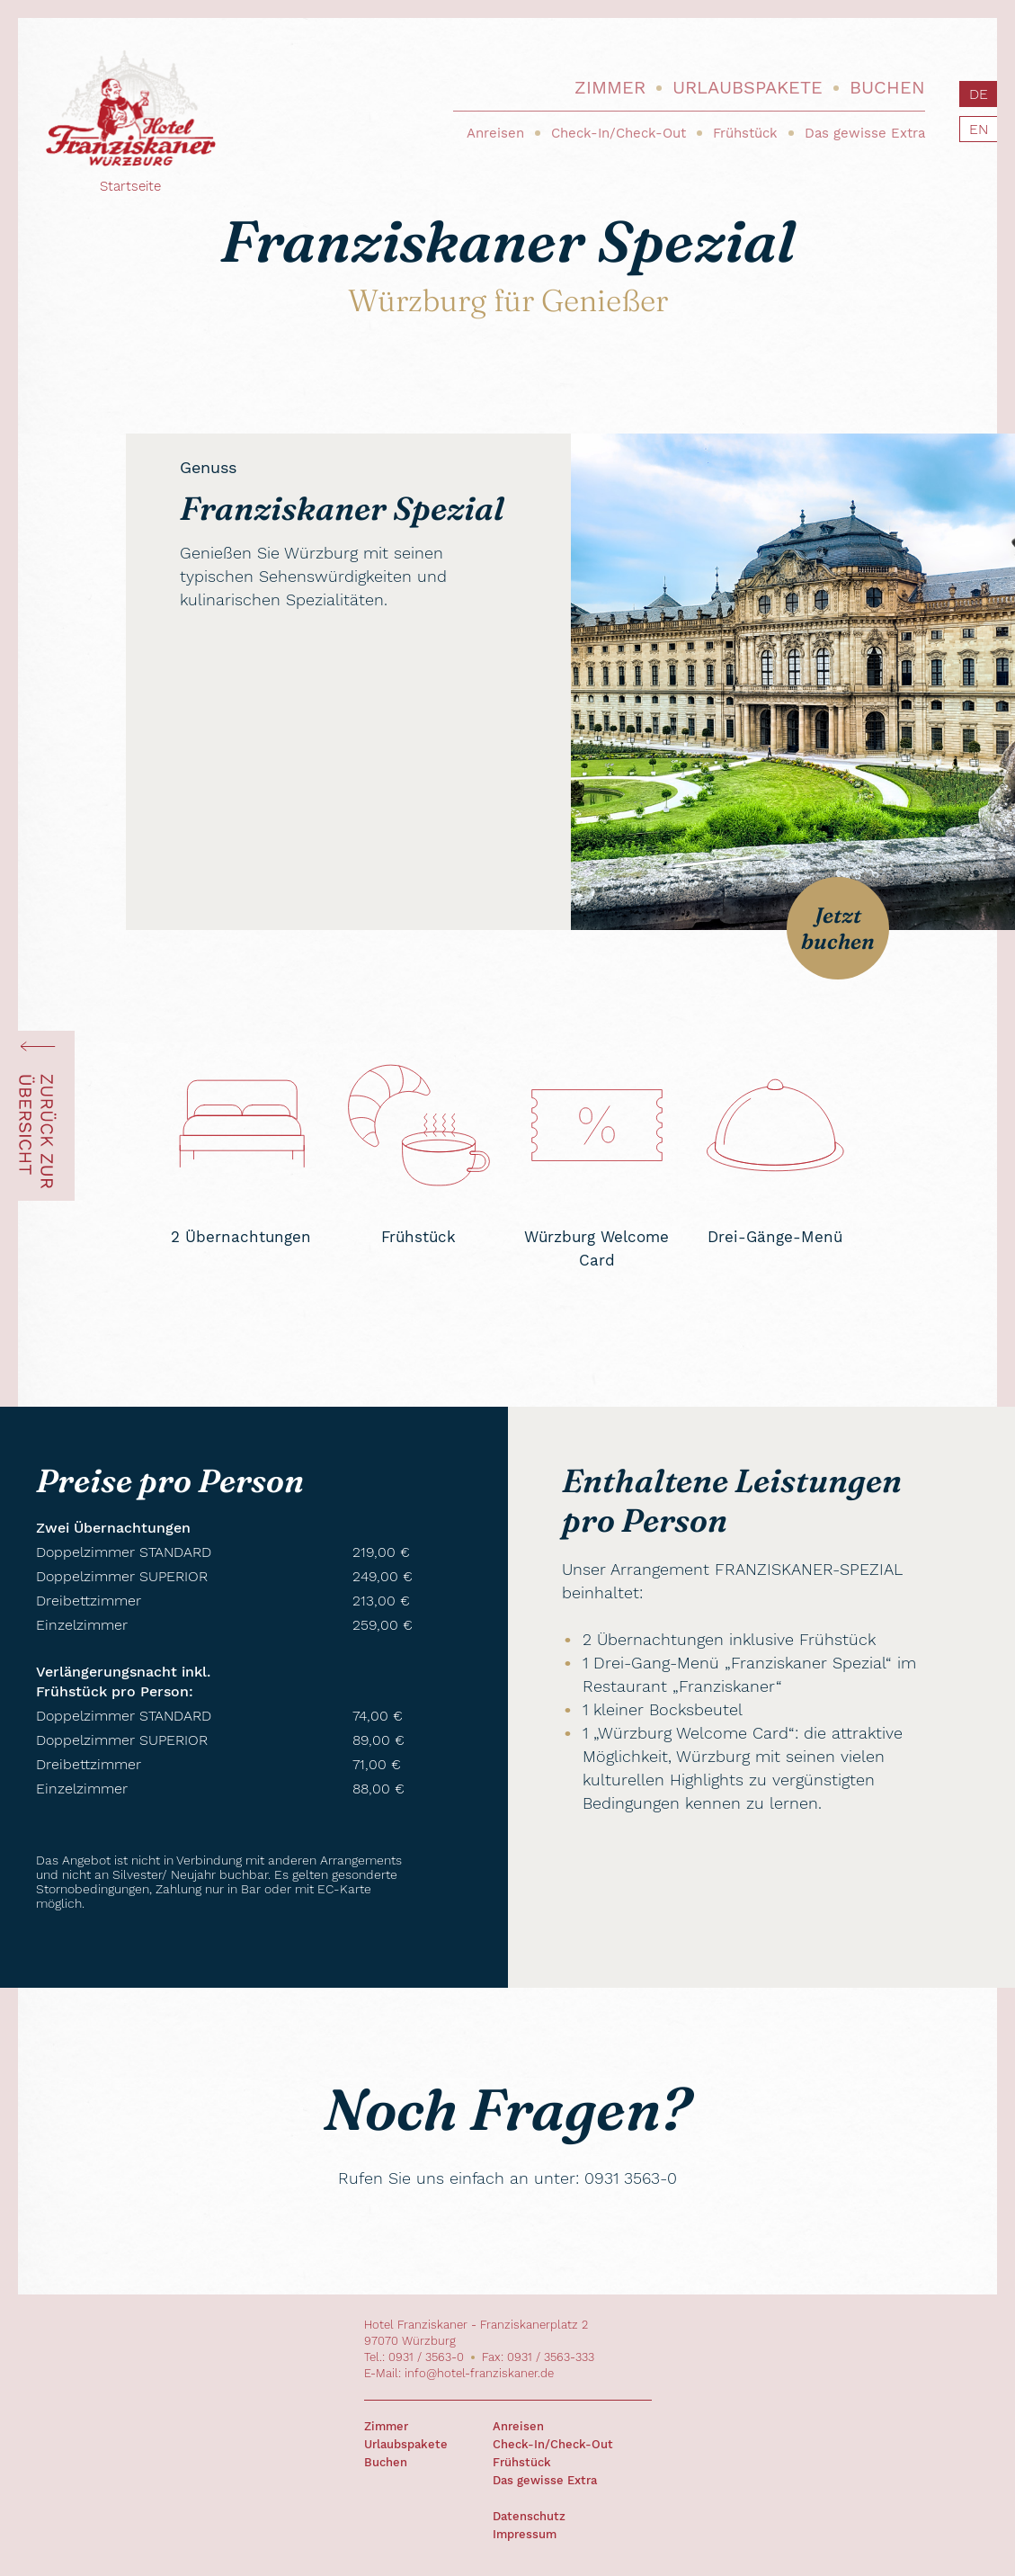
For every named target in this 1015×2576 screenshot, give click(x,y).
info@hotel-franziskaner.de (479, 2373)
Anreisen (495, 133)
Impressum (524, 2534)
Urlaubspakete (747, 87)
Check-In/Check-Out (618, 133)
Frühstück (745, 133)
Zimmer (610, 87)
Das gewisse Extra (865, 133)
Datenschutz (529, 2516)
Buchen (887, 87)
